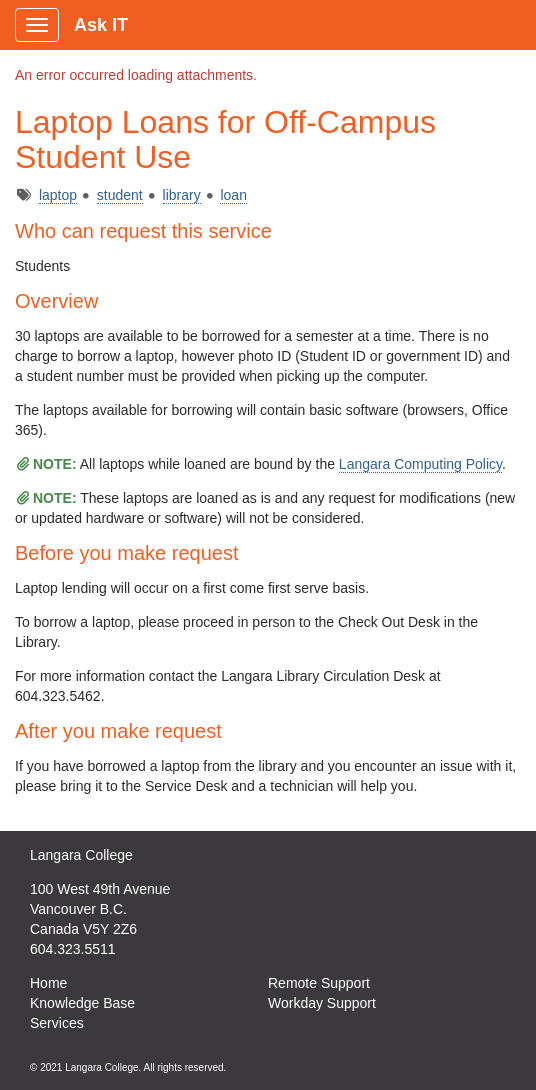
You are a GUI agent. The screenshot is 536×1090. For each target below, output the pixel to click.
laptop (58, 195)
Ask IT (101, 25)
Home (48, 983)
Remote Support (319, 983)
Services (57, 1023)
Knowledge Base (82, 1003)
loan (233, 195)
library (182, 195)
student (120, 195)
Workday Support (322, 1003)
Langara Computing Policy (420, 464)
